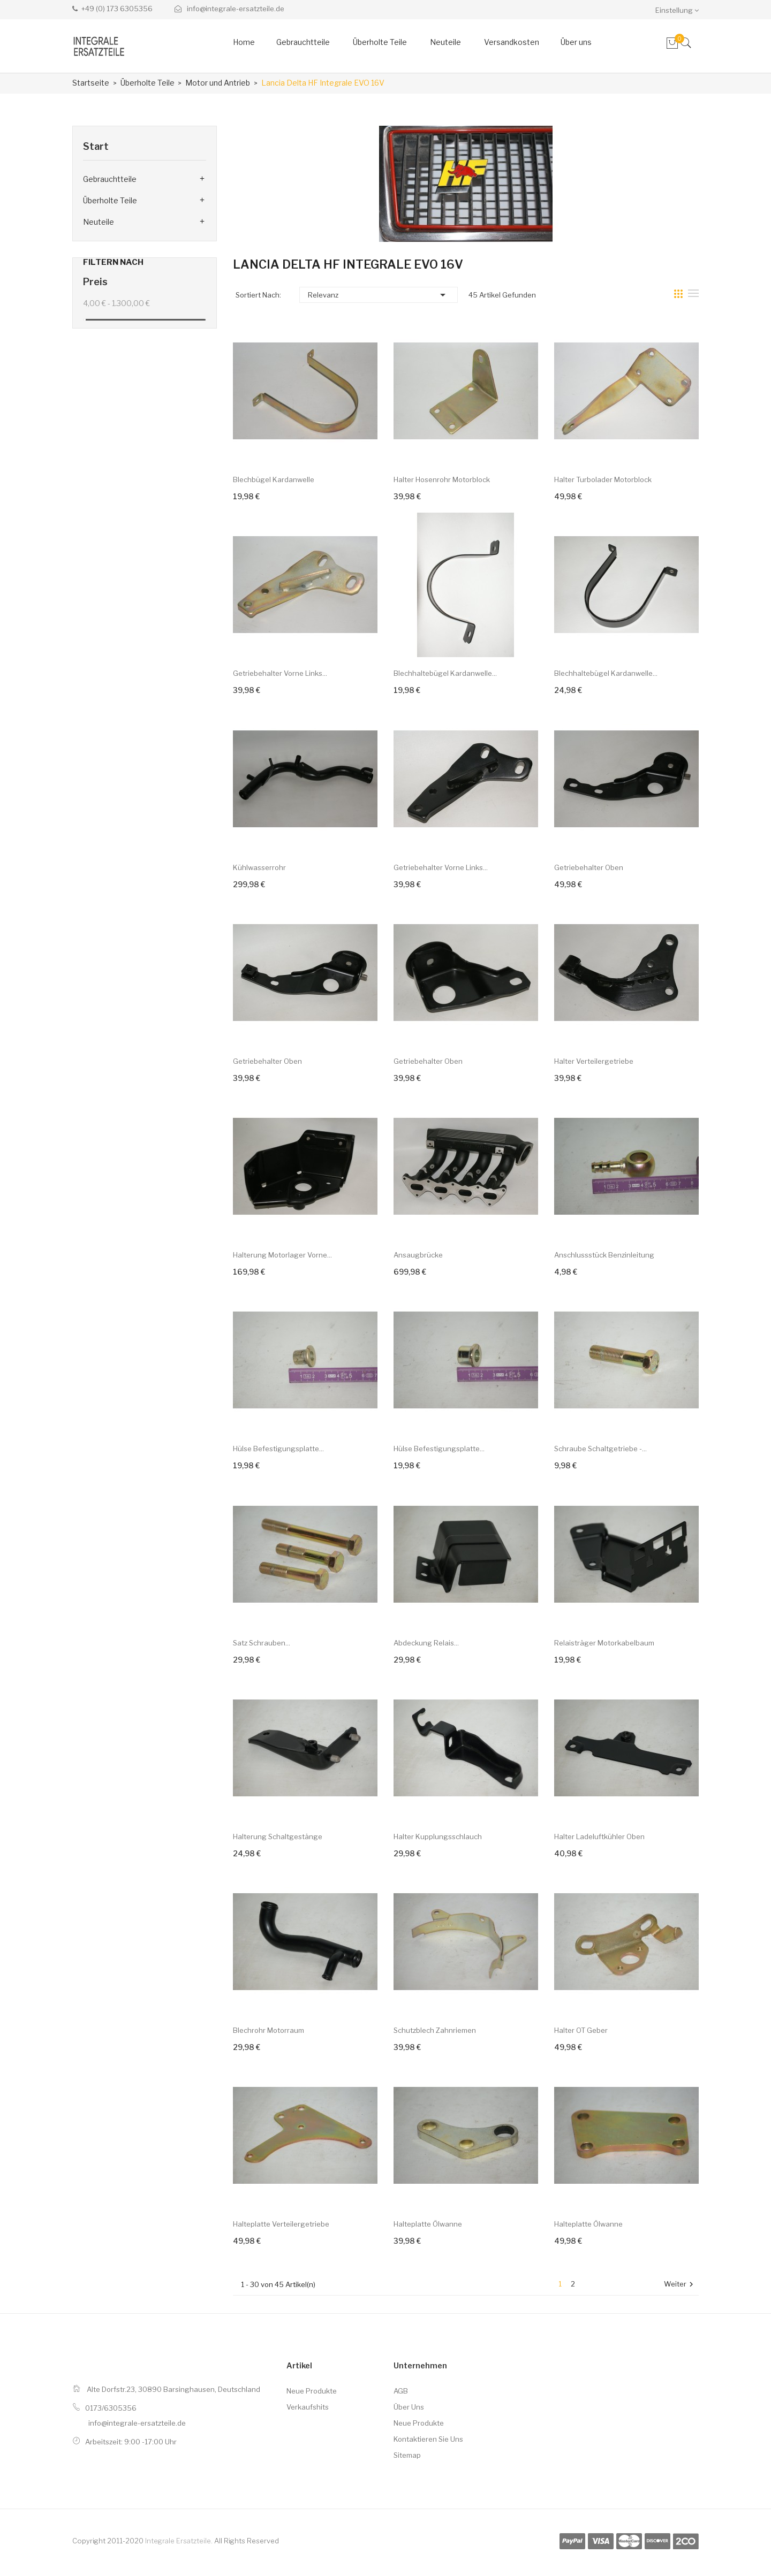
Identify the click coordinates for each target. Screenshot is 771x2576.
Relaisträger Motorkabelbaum (604, 1642)
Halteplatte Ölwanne (428, 2224)
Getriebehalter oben (588, 867)
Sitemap (407, 2455)
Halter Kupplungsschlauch (438, 1836)
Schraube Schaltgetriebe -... (600, 1448)
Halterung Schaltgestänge (277, 1836)
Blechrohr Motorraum (268, 2030)
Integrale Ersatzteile (178, 2540)
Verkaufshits (307, 2407)
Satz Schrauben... (261, 1642)
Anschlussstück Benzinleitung (604, 1255)
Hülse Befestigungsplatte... (278, 1448)
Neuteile (98, 221)
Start (96, 146)
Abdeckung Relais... (426, 1642)
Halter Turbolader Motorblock (603, 479)
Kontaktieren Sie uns (428, 2439)
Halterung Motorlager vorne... (282, 1255)
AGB (401, 2391)
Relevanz (378, 294)
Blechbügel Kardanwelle (273, 479)
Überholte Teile (110, 200)
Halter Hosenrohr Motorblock (442, 479)
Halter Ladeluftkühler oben (599, 1836)
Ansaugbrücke (418, 1255)
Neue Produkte (311, 2391)
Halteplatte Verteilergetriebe (281, 2224)
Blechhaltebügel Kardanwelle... (445, 673)
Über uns (409, 2407)
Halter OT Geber (581, 2030)
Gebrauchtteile (110, 179)
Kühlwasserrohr (259, 867)
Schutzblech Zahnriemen (435, 2030)
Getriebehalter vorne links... (280, 673)
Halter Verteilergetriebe (593, 1061)
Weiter (680, 2285)
